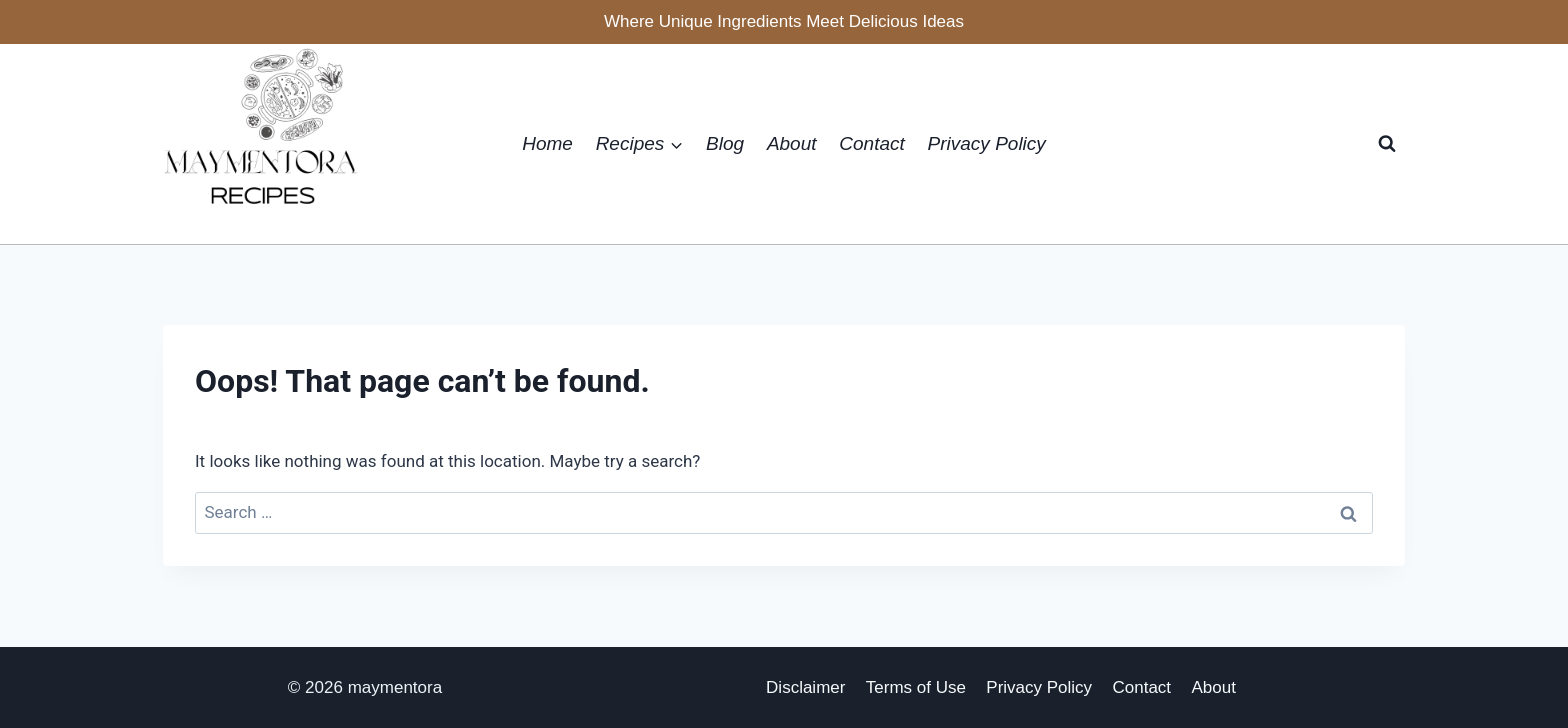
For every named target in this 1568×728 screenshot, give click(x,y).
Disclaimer (805, 687)
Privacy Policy (987, 143)
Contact (871, 143)
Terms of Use (916, 687)
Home (547, 143)
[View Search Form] (1387, 144)
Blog (725, 143)
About (792, 143)
